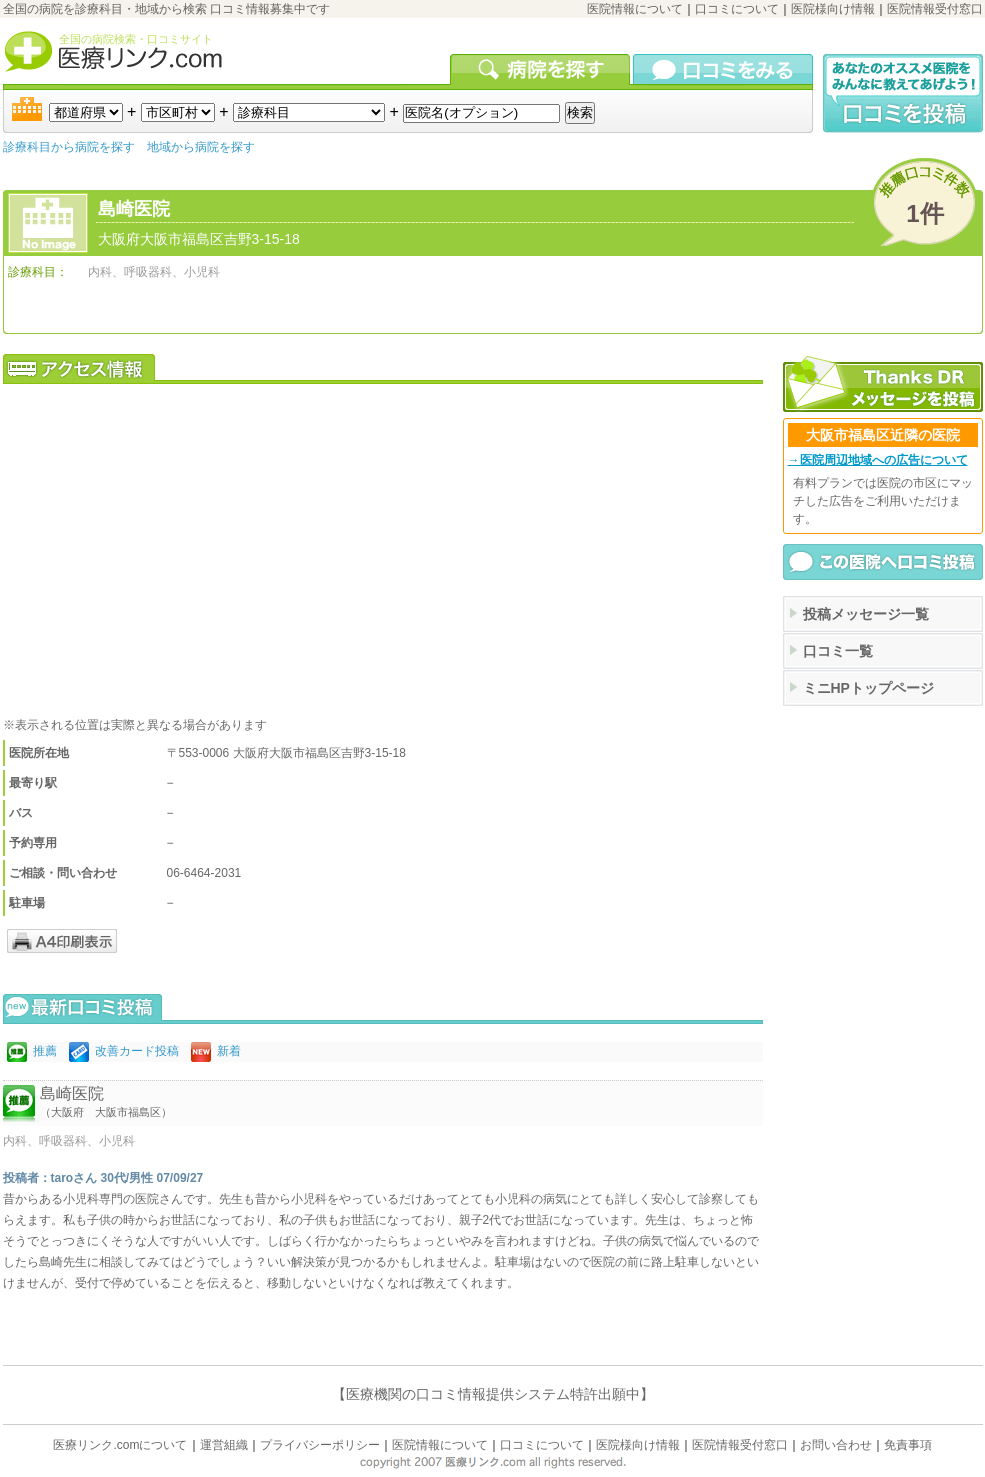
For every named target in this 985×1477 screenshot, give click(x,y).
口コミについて (737, 9)
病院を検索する (541, 69)
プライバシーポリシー (320, 1445)
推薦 (45, 1051)
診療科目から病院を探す (69, 147)
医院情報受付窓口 (935, 9)
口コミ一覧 (838, 651)
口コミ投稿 (903, 93)
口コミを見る (723, 69)
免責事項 (908, 1445)
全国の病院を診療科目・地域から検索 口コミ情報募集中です (166, 9)
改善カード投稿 (137, 1051)
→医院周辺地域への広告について (878, 460)
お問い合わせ (836, 1445)
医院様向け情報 (833, 9)
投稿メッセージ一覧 (866, 614)
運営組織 (224, 1445)
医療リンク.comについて (120, 1445)
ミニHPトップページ (868, 688)
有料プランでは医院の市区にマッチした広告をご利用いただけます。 (883, 501)
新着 (229, 1051)
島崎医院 (134, 209)
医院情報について (635, 9)
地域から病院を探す (201, 147)
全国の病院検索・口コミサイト (136, 39)
